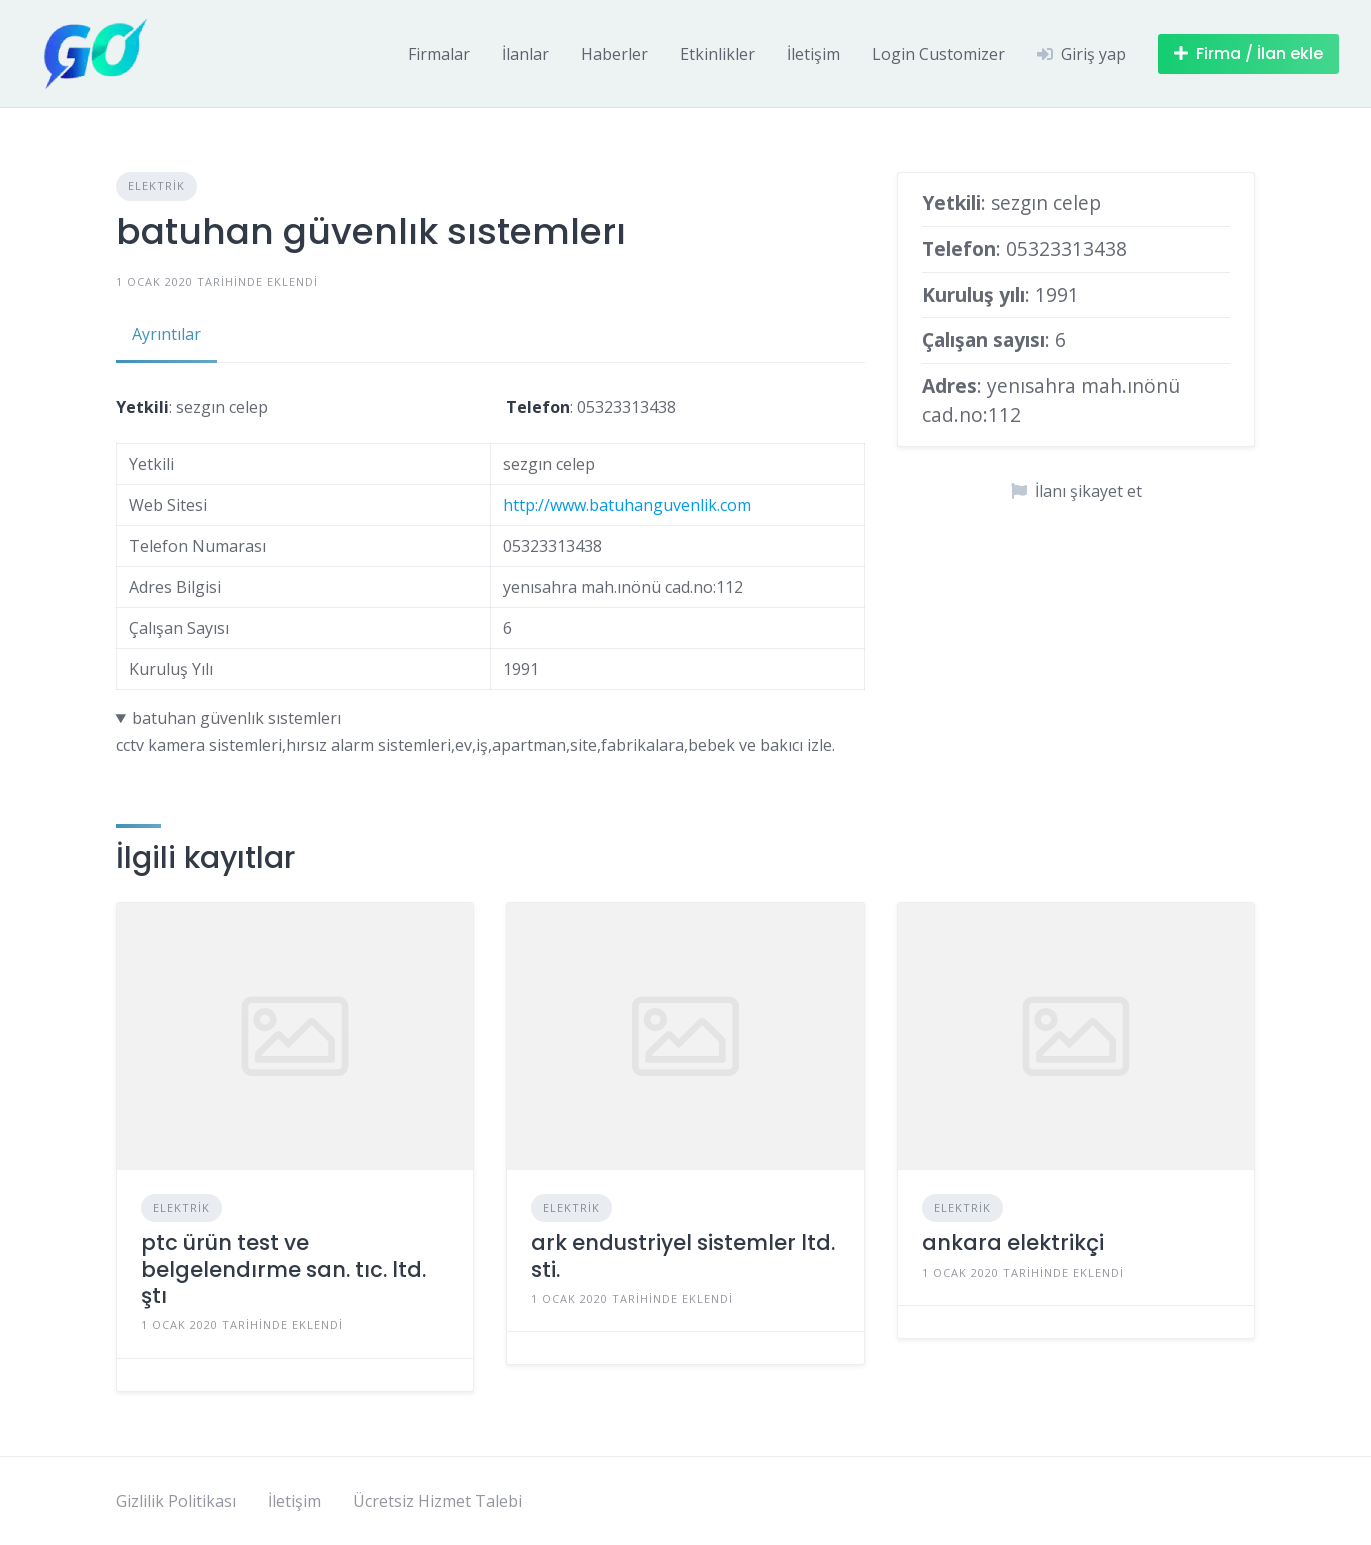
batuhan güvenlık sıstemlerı (236, 718)
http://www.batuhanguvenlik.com (627, 505)
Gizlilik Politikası (176, 1501)
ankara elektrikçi (1013, 1242)
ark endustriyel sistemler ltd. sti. (683, 1255)
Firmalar (439, 54)
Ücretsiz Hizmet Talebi (437, 1501)
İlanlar (525, 54)
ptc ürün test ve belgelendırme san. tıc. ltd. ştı (283, 1269)
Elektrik (156, 185)
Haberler (614, 54)
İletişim (813, 54)
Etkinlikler (717, 54)
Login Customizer (938, 54)
